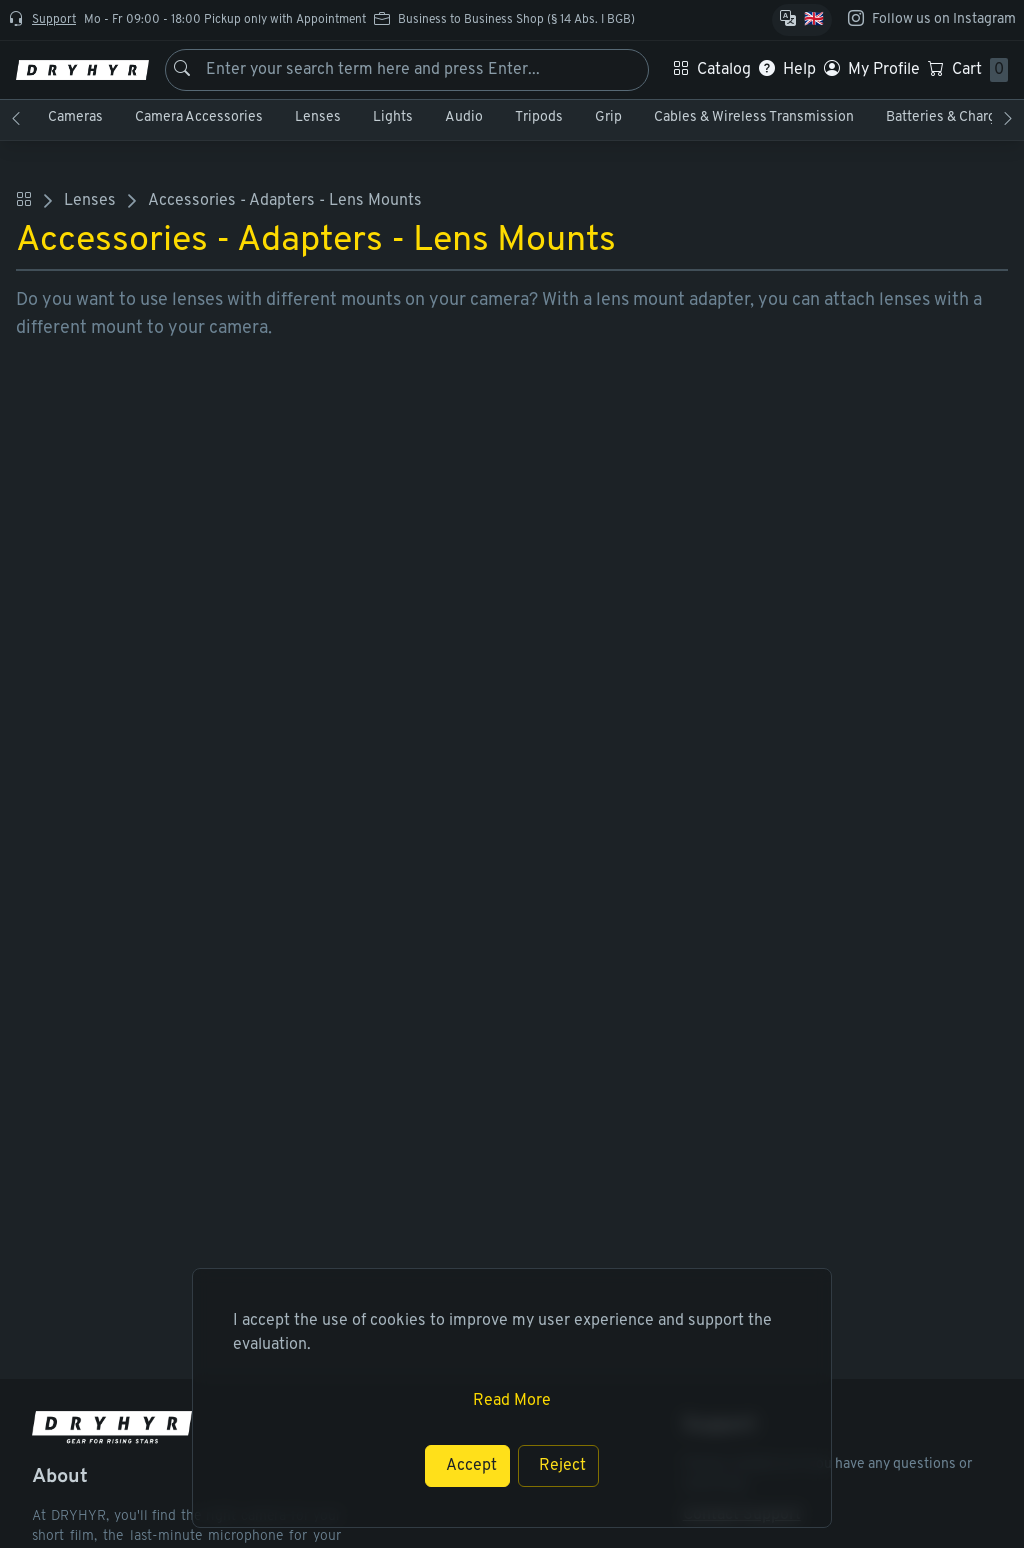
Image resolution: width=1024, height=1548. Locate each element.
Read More (512, 1401)
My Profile (884, 70)
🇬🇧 (814, 20)
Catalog (724, 70)
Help (799, 70)
